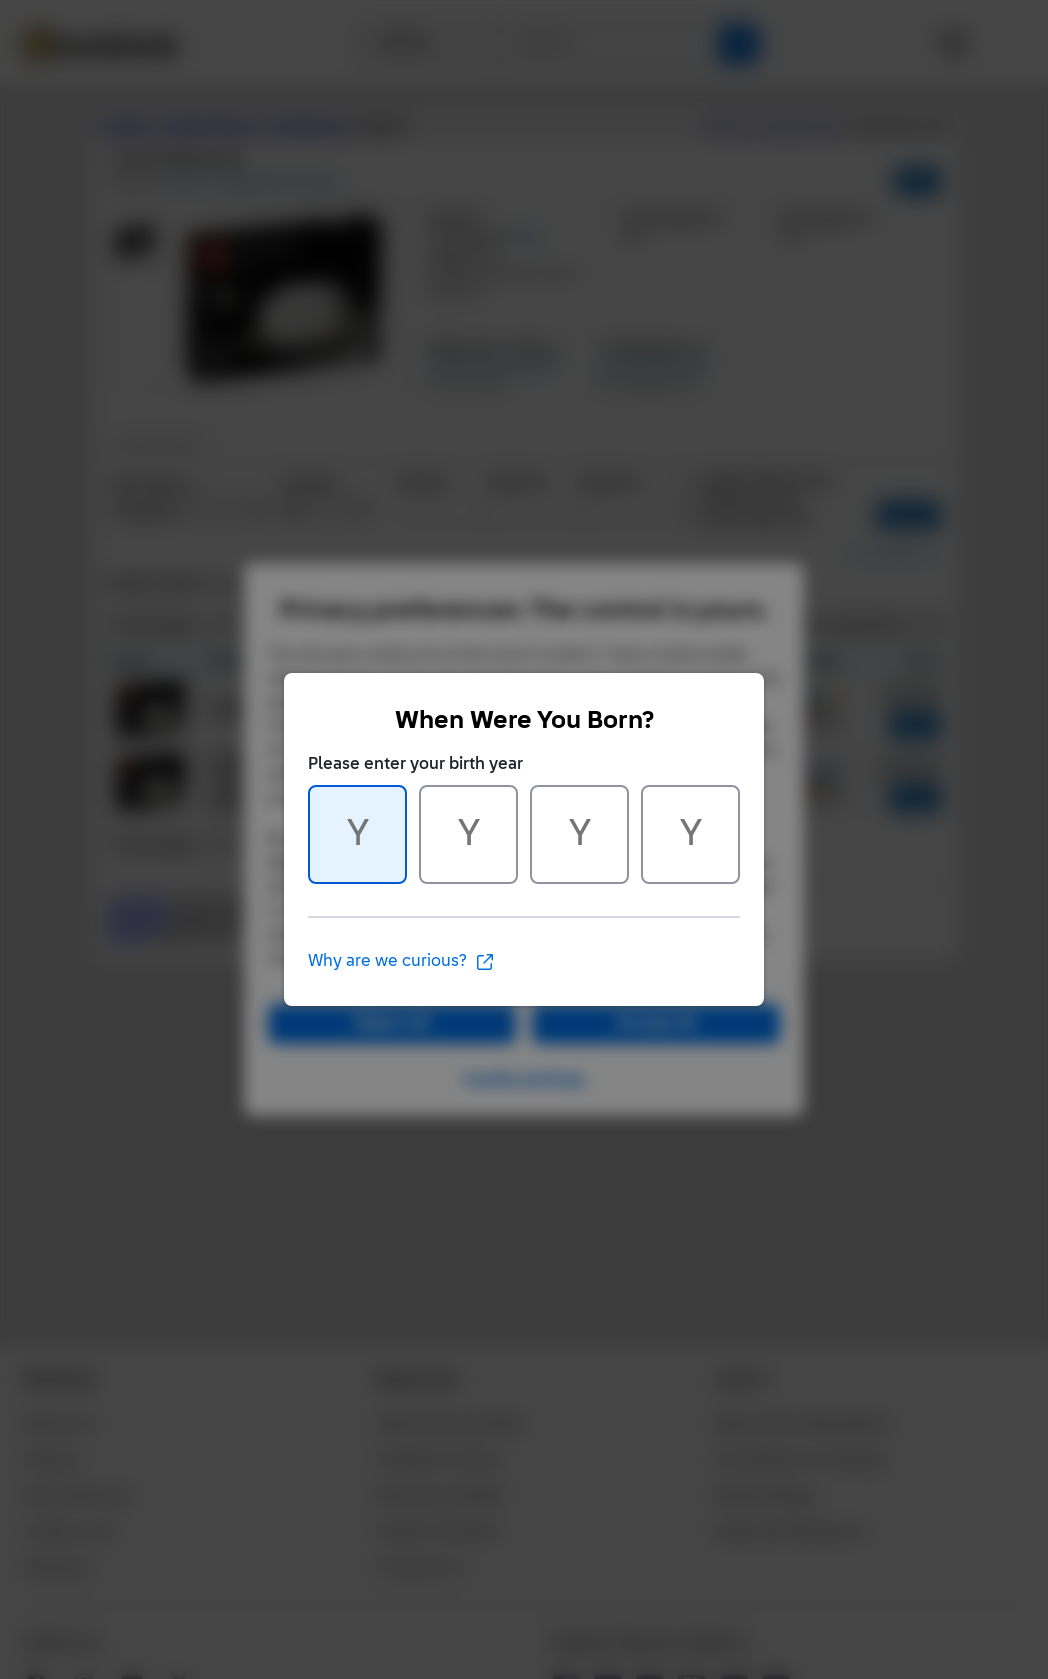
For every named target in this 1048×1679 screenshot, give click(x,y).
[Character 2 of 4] (468, 834)
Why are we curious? (401, 962)
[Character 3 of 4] (579, 834)
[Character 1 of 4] (357, 834)
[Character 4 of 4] (690, 834)
